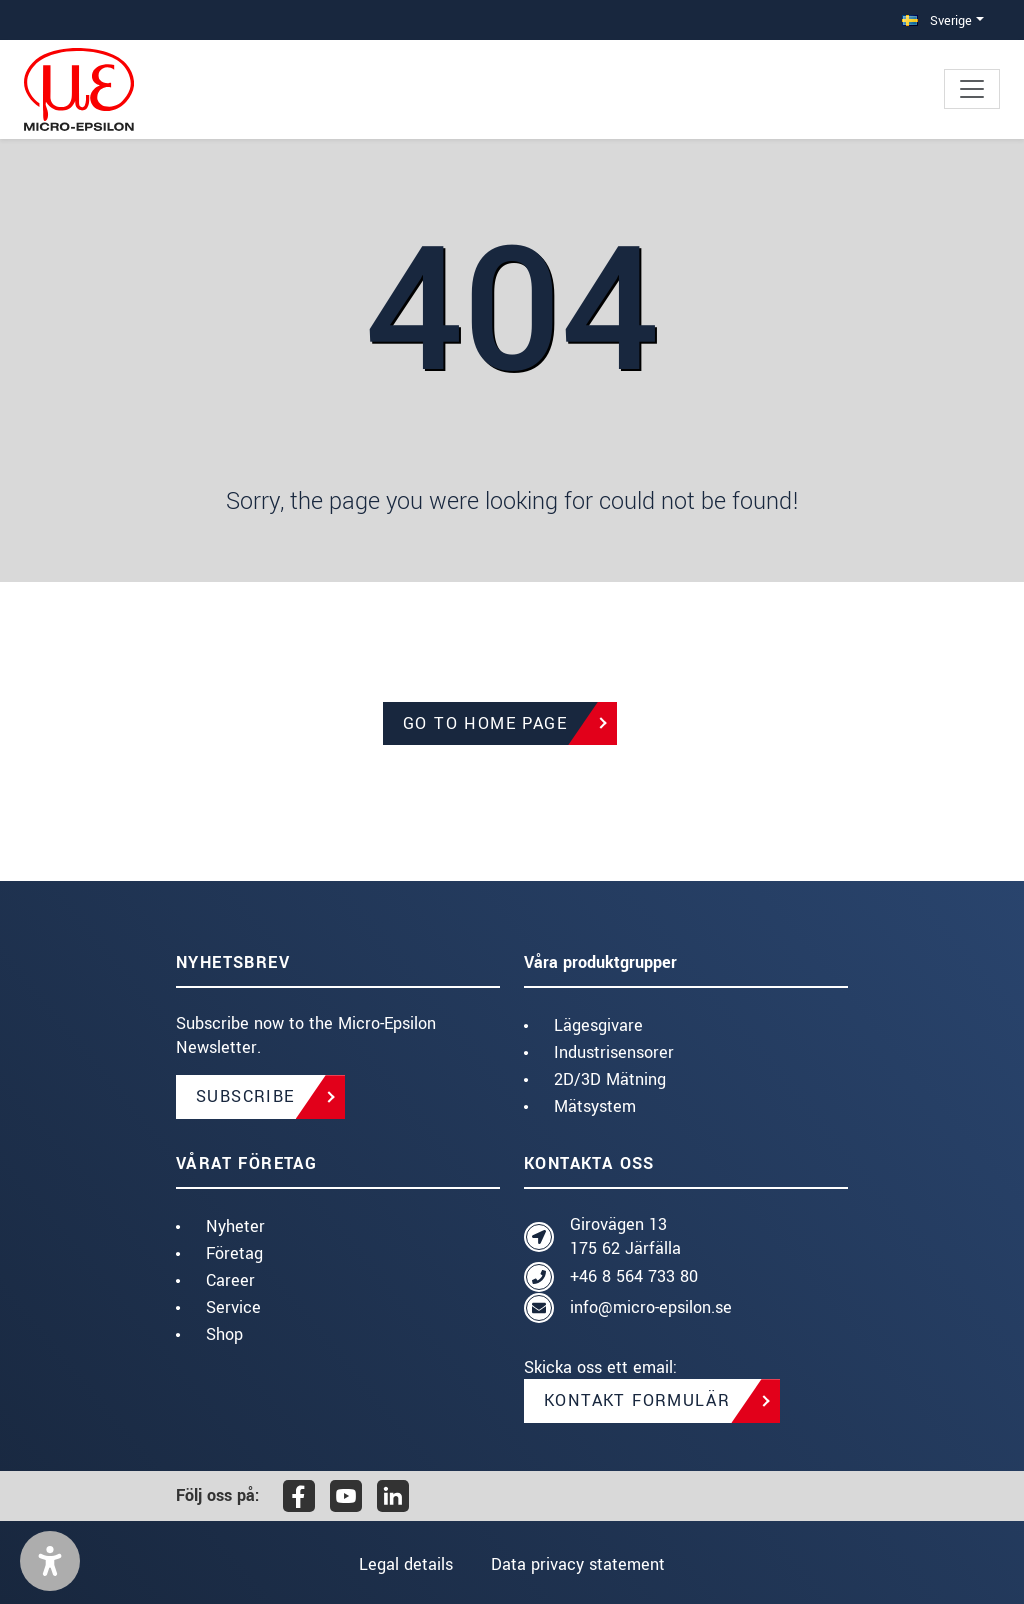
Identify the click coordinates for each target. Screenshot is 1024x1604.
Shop (224, 1334)
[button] (50, 1561)
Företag (234, 1253)
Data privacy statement (578, 1564)
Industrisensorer (614, 1052)
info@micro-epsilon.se (651, 1307)
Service (233, 1307)
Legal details (406, 1564)
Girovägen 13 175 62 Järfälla (625, 1236)
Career (230, 1280)
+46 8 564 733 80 (634, 1276)
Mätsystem (595, 1106)
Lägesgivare (598, 1025)
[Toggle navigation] (972, 89)
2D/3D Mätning (610, 1079)
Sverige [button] (937, 20)
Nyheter (235, 1226)
